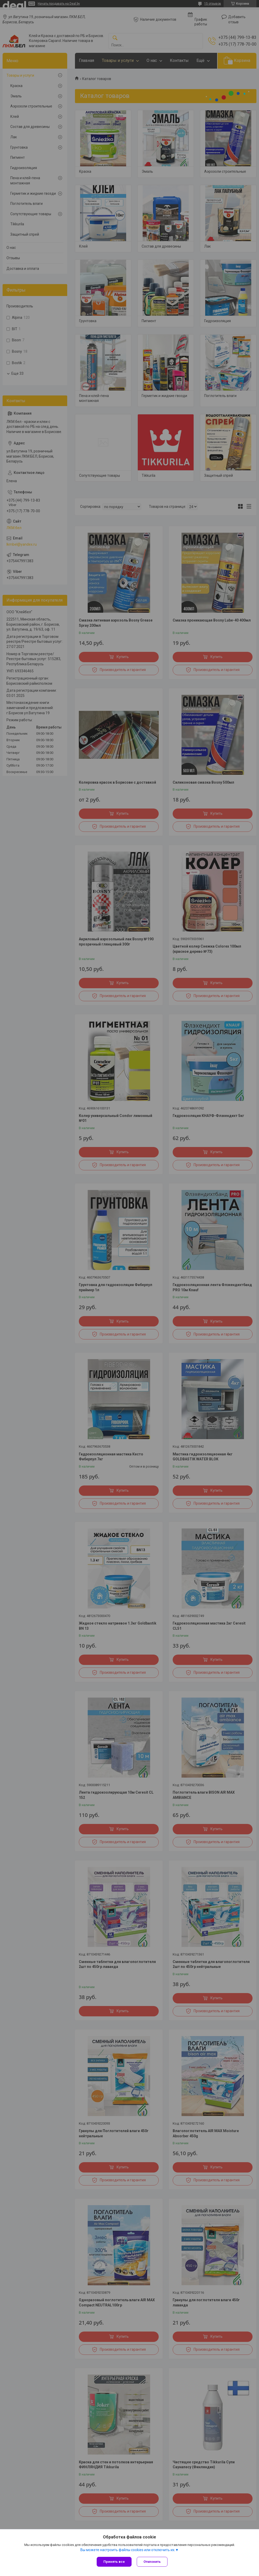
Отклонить (152, 2562)
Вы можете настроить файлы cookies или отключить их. (127, 2550)
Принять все (114, 2562)
